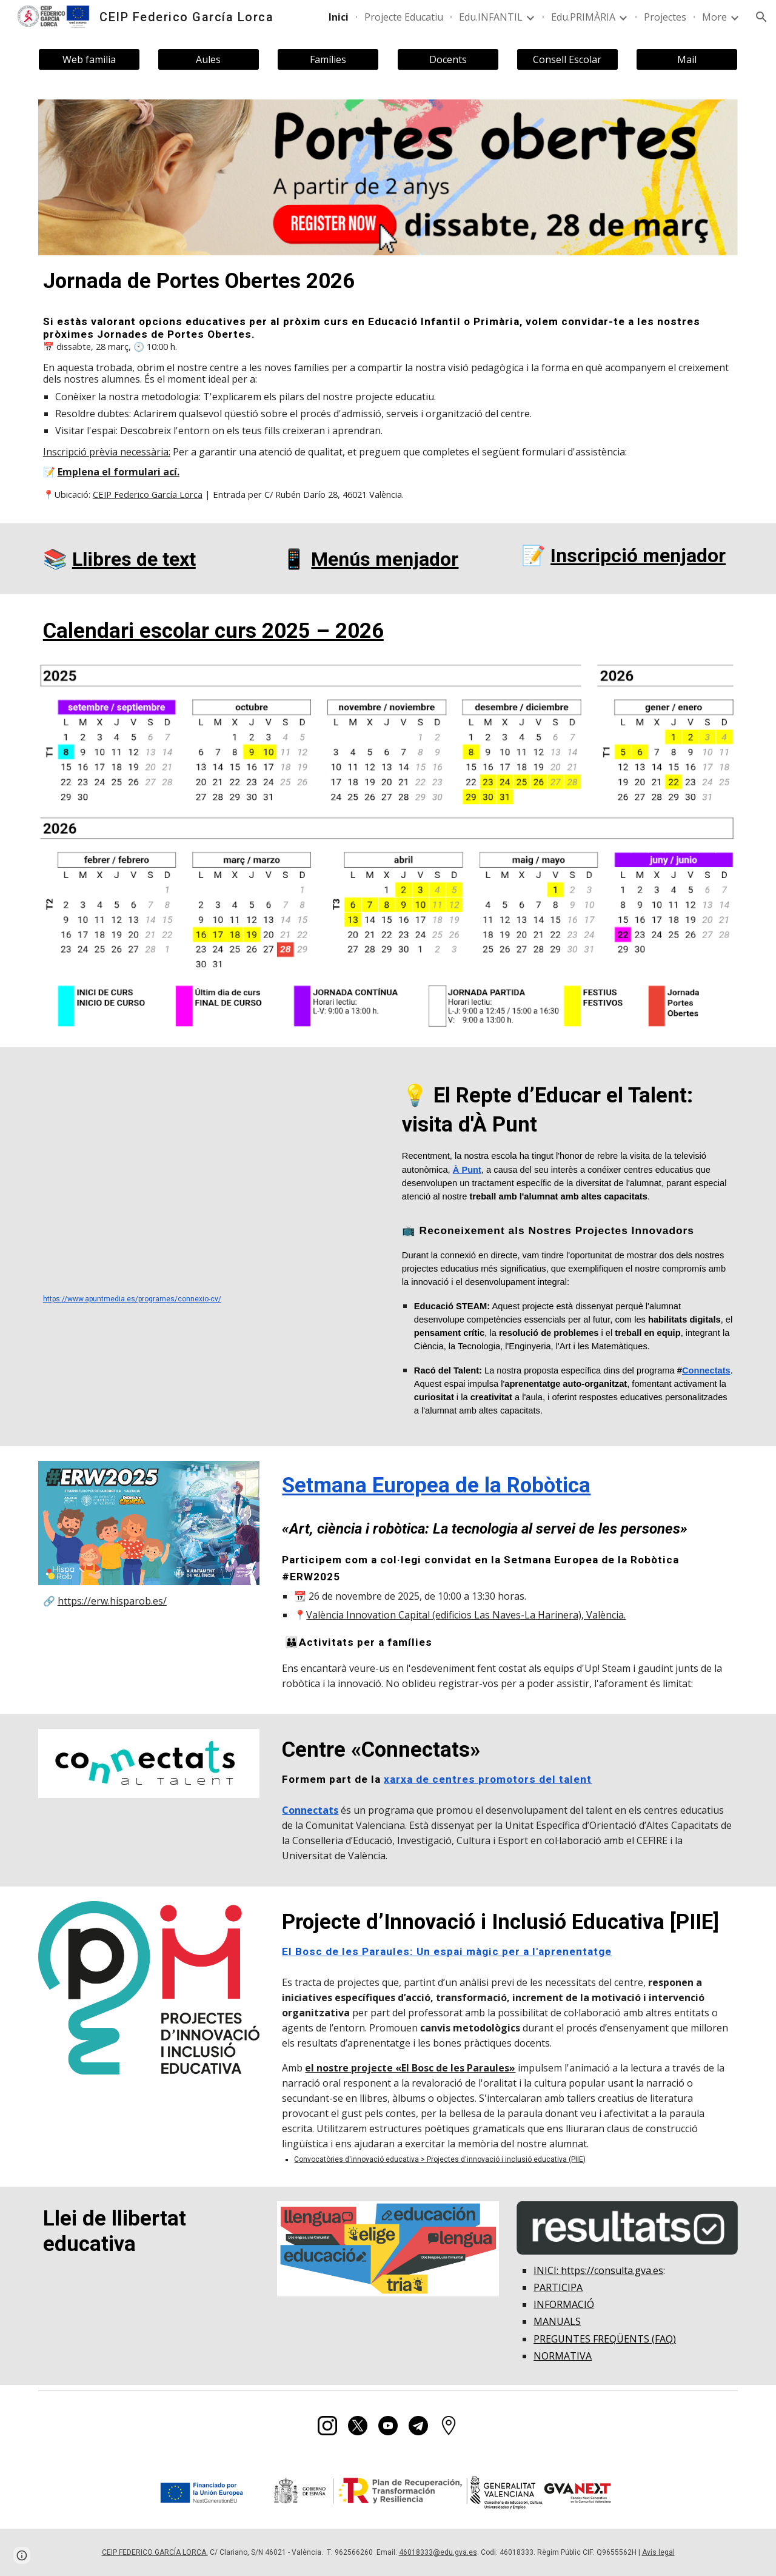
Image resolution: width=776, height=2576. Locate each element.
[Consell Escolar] (567, 59)
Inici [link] (339, 17)
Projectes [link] (665, 17)
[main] (388, 281)
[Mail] (687, 59)
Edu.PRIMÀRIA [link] (583, 17)
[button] (761, 17)
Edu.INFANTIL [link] (491, 17)
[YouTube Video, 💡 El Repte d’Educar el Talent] (208, 1174)
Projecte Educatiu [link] (403, 17)
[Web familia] (89, 59)
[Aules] (208, 59)
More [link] (714, 17)
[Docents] (448, 59)
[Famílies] (328, 59)
